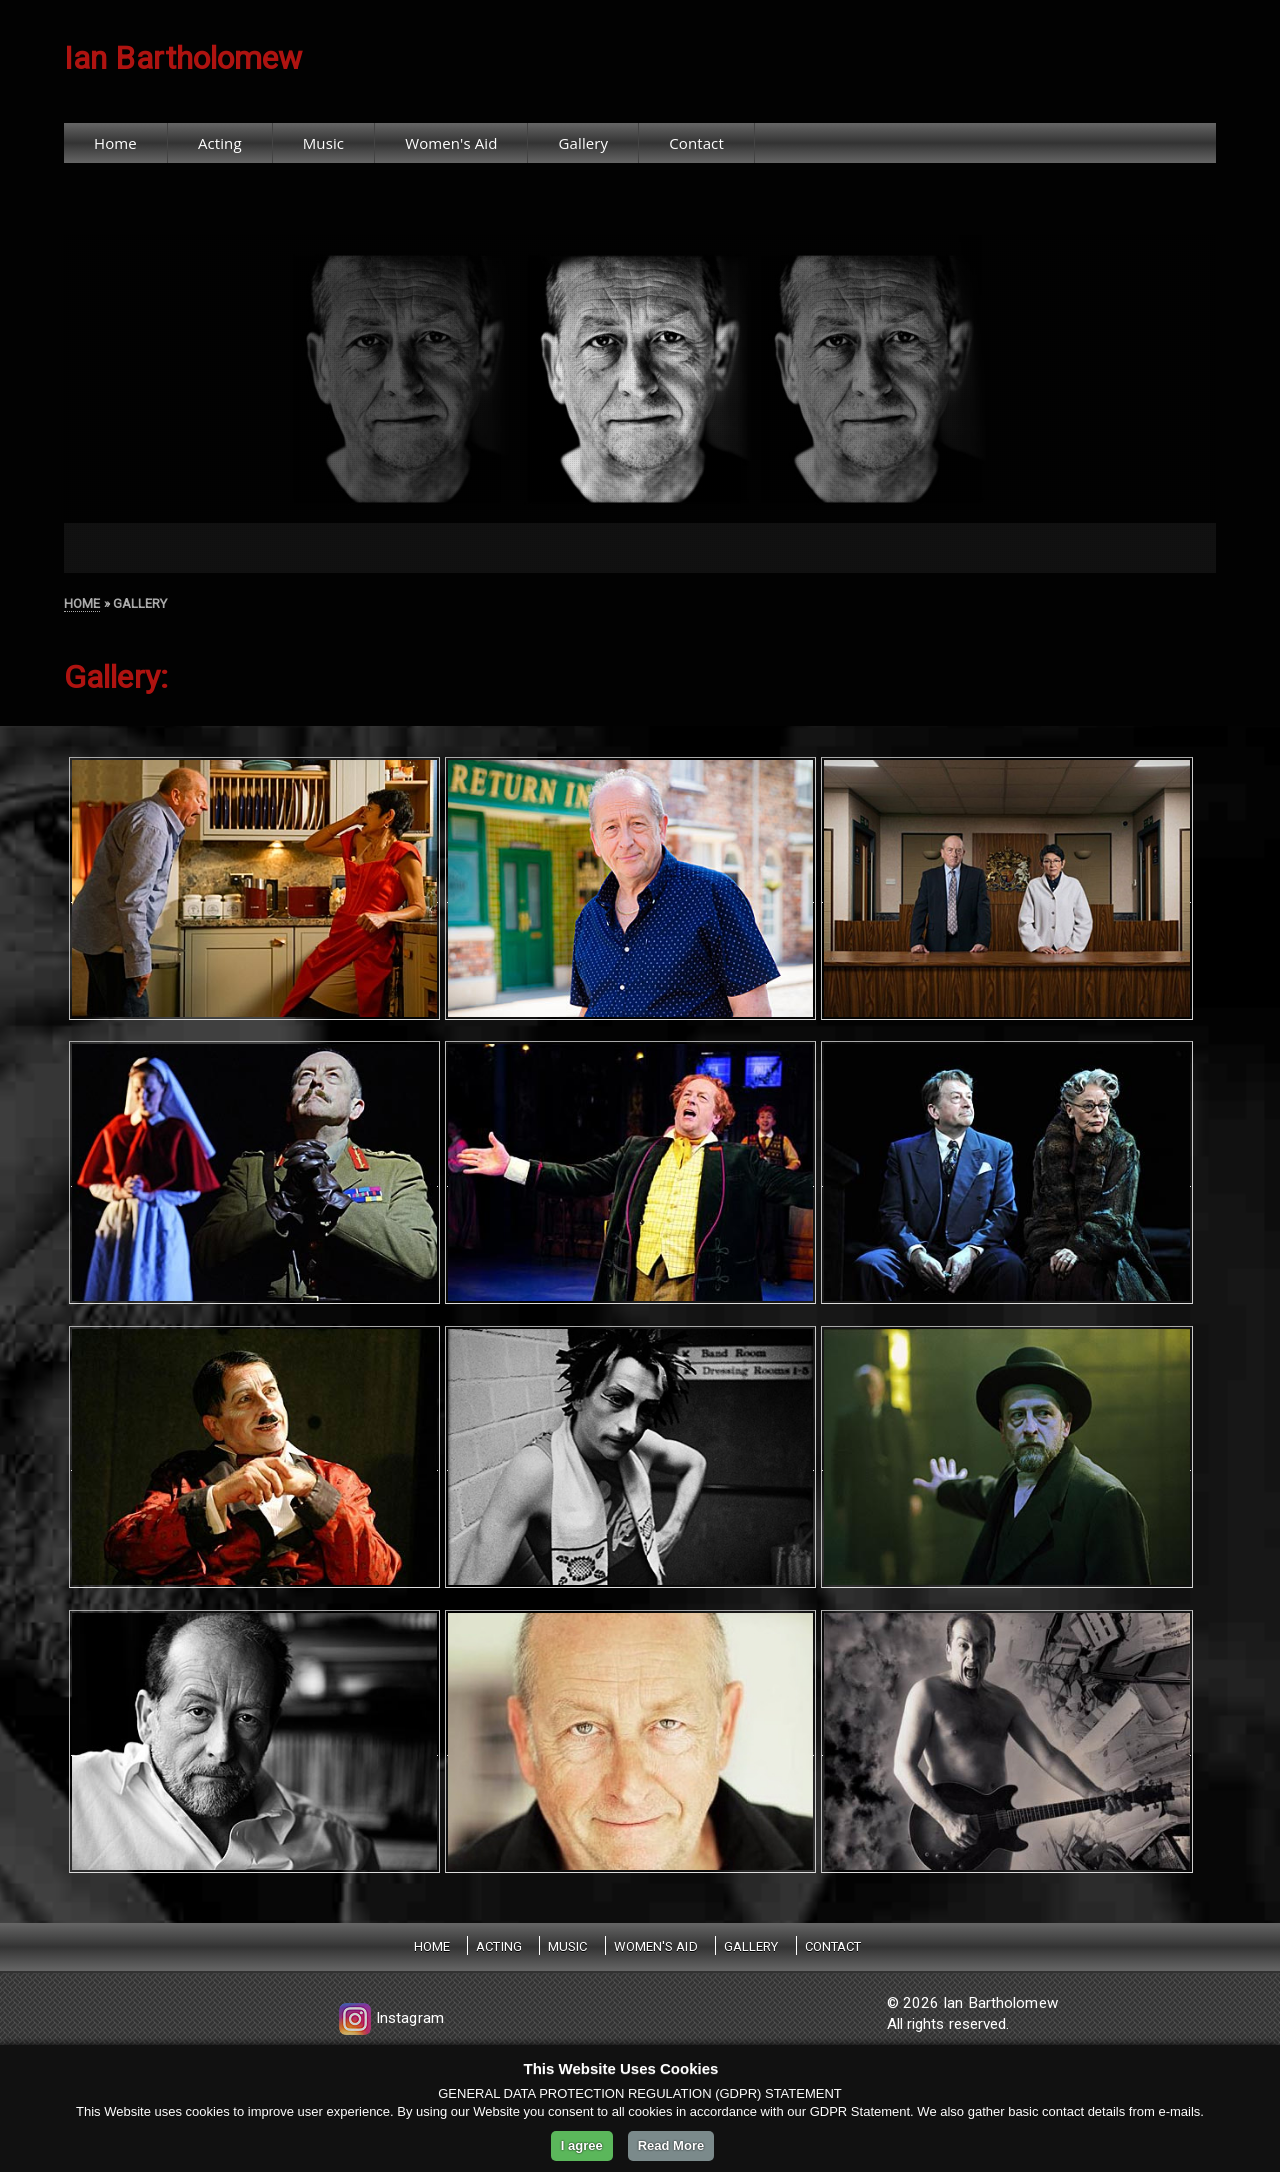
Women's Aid (451, 143)
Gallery (584, 143)
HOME (82, 603)
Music (323, 143)
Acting (220, 143)
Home (115, 143)
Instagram (389, 2018)
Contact (696, 143)
